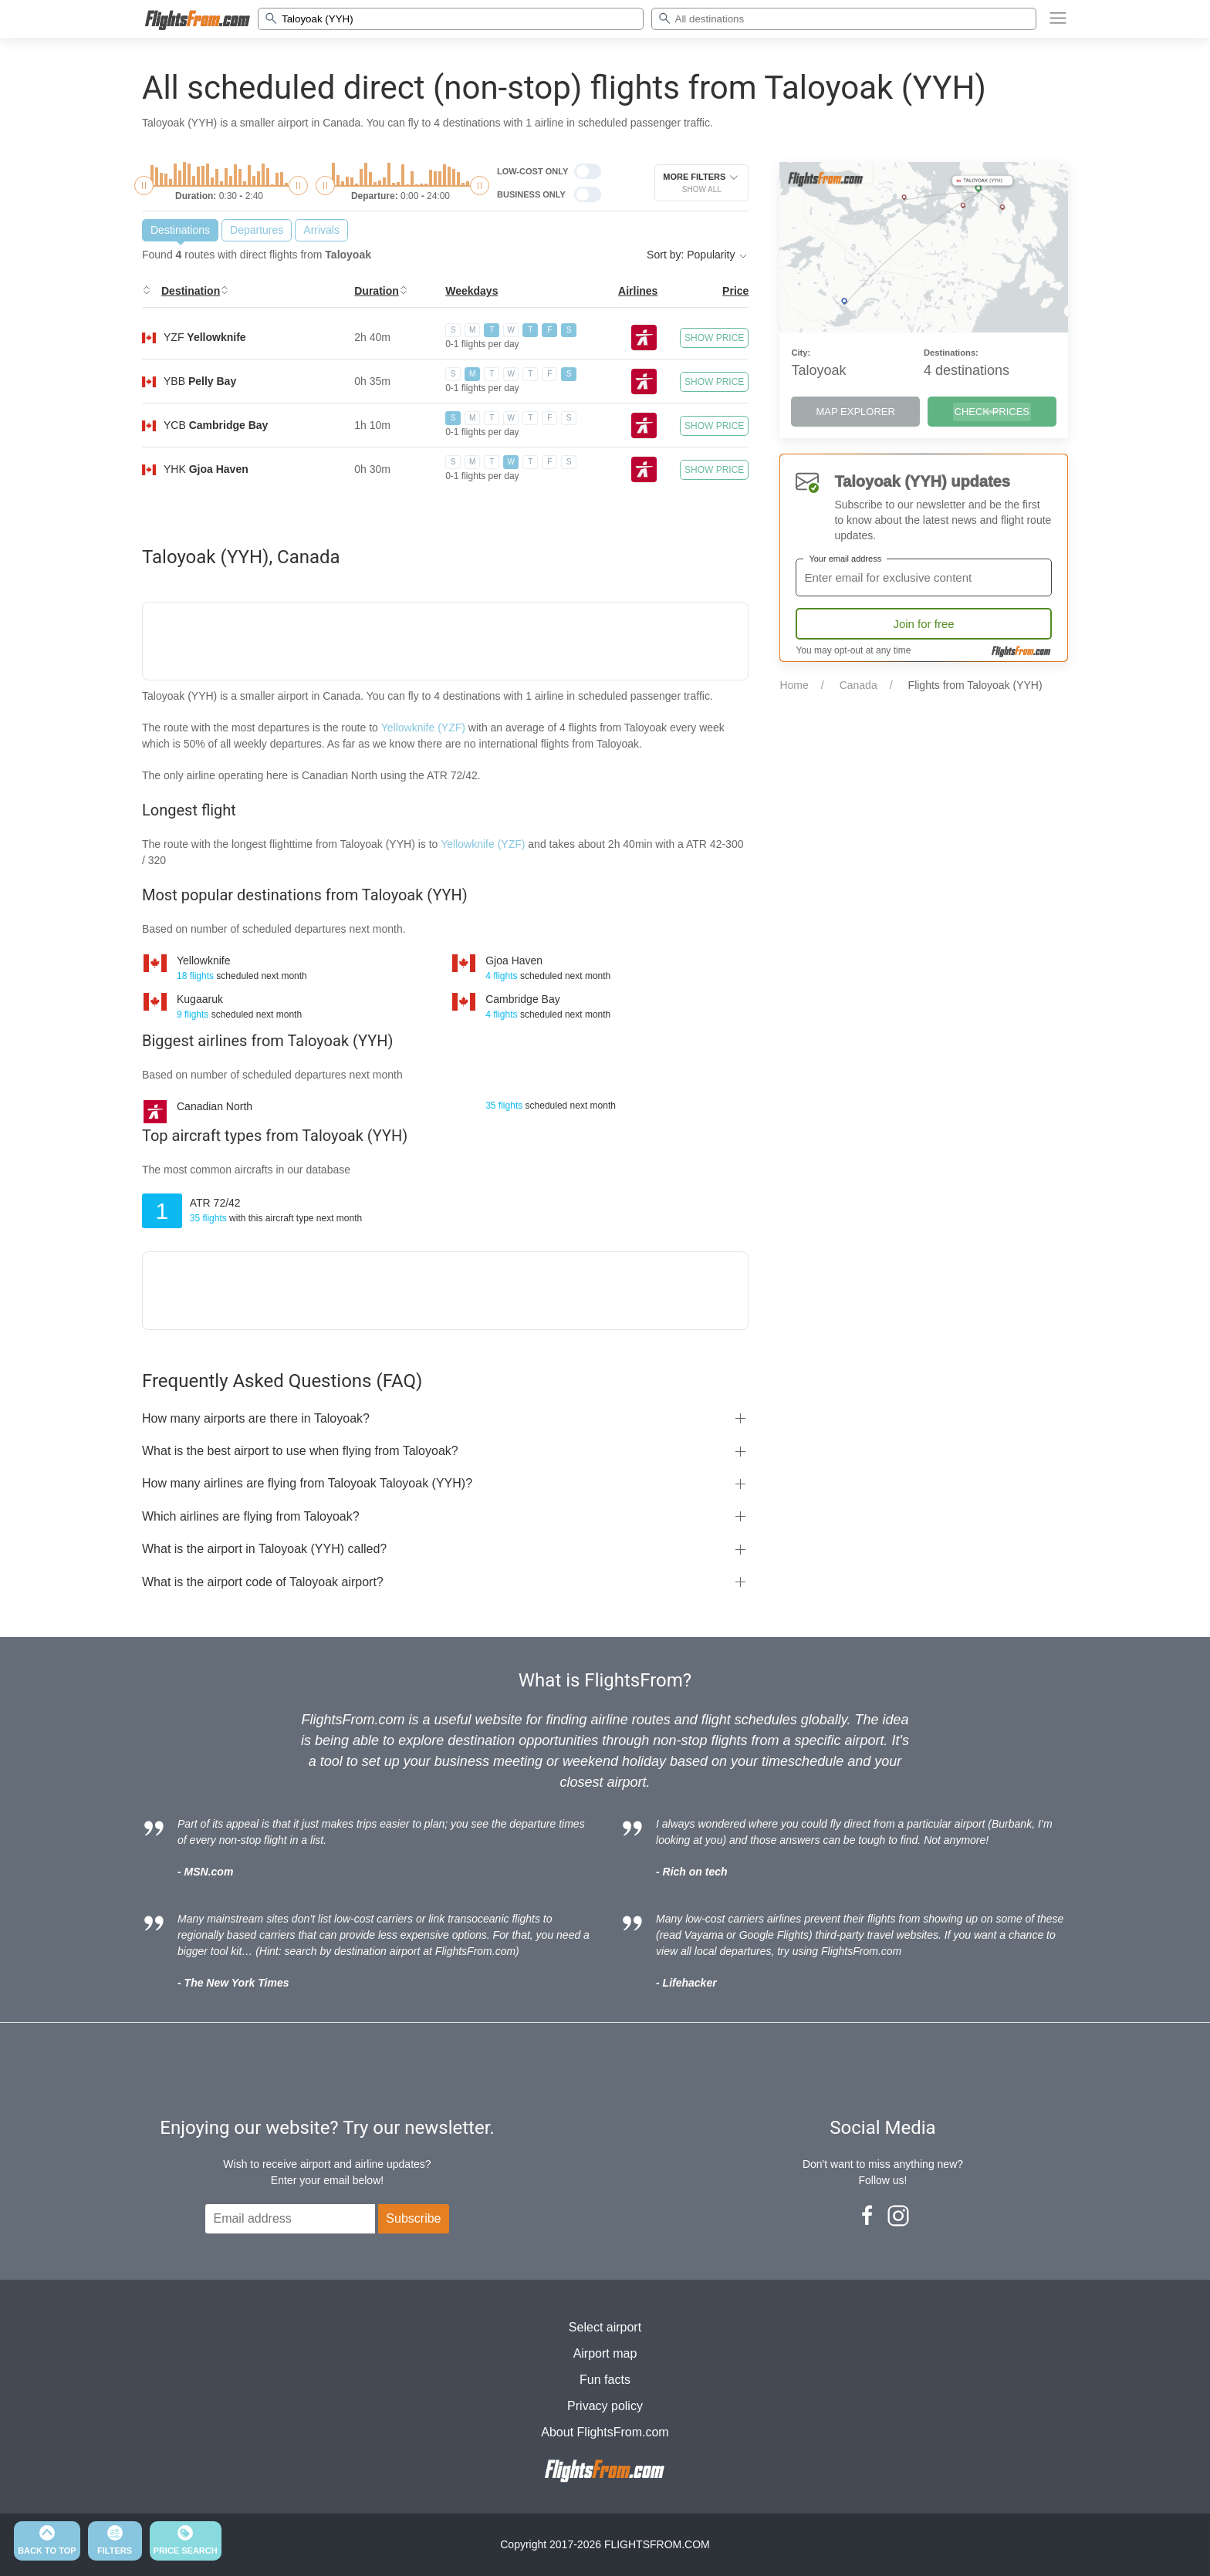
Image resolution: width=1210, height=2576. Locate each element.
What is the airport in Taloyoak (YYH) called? (264, 1548)
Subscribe (413, 2218)
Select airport (605, 2327)
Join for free (923, 623)
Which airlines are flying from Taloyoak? (251, 1516)
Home (793, 685)
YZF (205, 337)
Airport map (605, 2353)
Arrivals (321, 230)
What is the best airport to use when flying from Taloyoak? (300, 1450)
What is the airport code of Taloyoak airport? (263, 1581)
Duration (376, 291)
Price (735, 291)
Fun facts (605, 2379)
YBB (200, 381)
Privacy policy (605, 2405)
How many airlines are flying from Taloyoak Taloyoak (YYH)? (307, 1483)
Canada (858, 685)
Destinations (180, 230)
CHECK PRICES (992, 411)
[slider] (144, 185)
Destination (190, 291)
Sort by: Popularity (698, 254)
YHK (206, 469)
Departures (256, 230)
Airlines (637, 291)
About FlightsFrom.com (604, 2432)
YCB (216, 425)
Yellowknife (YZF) (423, 727)
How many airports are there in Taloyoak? (256, 1418)
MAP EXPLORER (855, 411)
